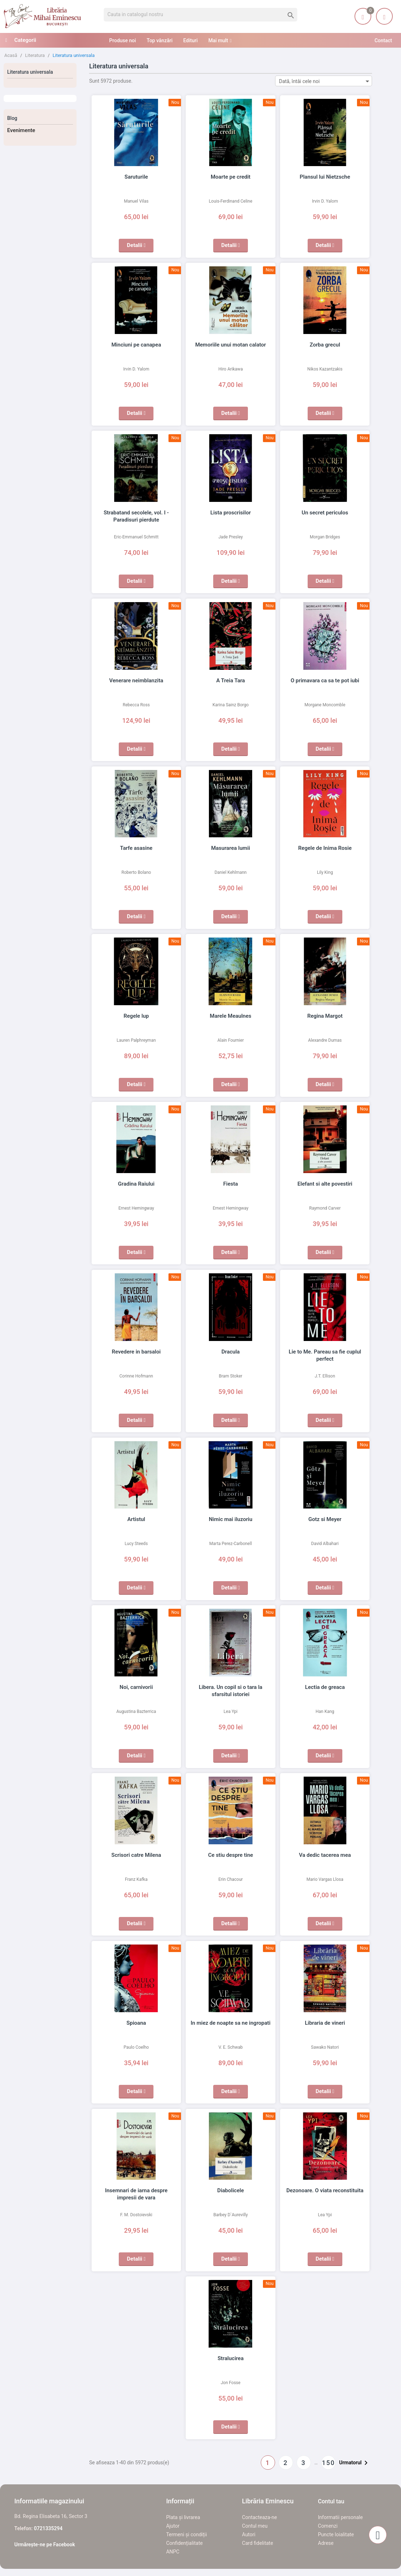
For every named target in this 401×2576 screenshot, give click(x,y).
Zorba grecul (325, 345)
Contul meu (255, 2526)
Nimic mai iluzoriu (231, 1519)
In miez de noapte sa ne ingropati (230, 2023)
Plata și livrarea (183, 2517)
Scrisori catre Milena (136, 1855)
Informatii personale (340, 2517)
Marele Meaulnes (230, 1016)
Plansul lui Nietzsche (325, 177)
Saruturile (136, 177)
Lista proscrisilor (230, 512)
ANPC (172, 2552)
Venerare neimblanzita (136, 680)
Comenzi (328, 2526)
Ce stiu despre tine (230, 1855)
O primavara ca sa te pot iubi (325, 680)
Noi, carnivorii (136, 1687)
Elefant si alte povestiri (325, 1184)
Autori (248, 2534)
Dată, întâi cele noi (325, 81)
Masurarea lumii (230, 848)
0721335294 (48, 2528)
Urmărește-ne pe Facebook (44, 2544)
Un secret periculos (325, 512)
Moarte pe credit (230, 177)
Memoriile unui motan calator (230, 345)
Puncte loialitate (336, 2534)
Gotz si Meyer (324, 1519)
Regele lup (136, 1016)
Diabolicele (230, 2190)
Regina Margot (325, 1016)
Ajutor (172, 2526)
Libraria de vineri (325, 2023)
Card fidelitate (257, 2543)
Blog (12, 118)
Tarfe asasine (136, 848)
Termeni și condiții (186, 2534)
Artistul (136, 1519)
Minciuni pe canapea (136, 345)
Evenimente (21, 130)
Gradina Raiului (136, 1184)
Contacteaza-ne (259, 2517)
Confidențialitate (184, 2543)
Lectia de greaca (325, 1687)
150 (328, 2462)
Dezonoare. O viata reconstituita (325, 2190)
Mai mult (218, 40)
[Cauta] (200, 14)
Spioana (136, 2023)
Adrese (326, 2543)
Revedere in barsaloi (136, 1351)
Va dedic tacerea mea (325, 1855)
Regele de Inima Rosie (325, 848)
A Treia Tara (230, 680)
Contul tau (331, 2501)
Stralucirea (230, 2358)
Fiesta (230, 1184)
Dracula (230, 1351)
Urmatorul (354, 2463)
